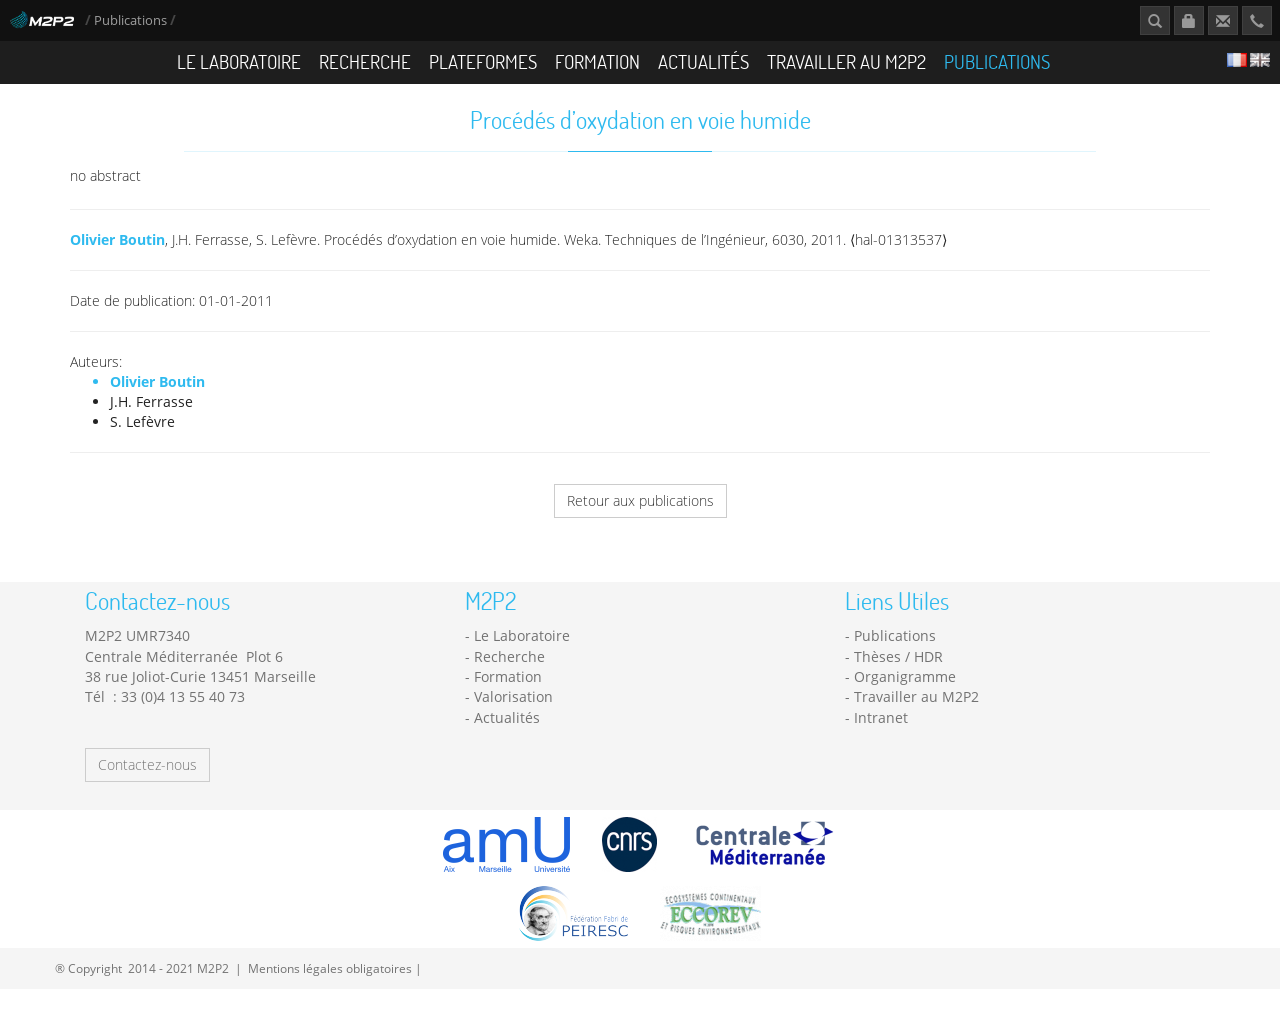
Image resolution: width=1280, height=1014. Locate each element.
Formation (597, 61)
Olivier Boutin (117, 239)
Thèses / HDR (898, 656)
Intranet (881, 717)
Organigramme (905, 676)
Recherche (365, 61)
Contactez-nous (147, 764)
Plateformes (483, 61)
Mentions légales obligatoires (330, 968)
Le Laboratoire (239, 61)
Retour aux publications (640, 500)
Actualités (703, 61)
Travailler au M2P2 (846, 61)
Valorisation (513, 696)
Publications (132, 20)
